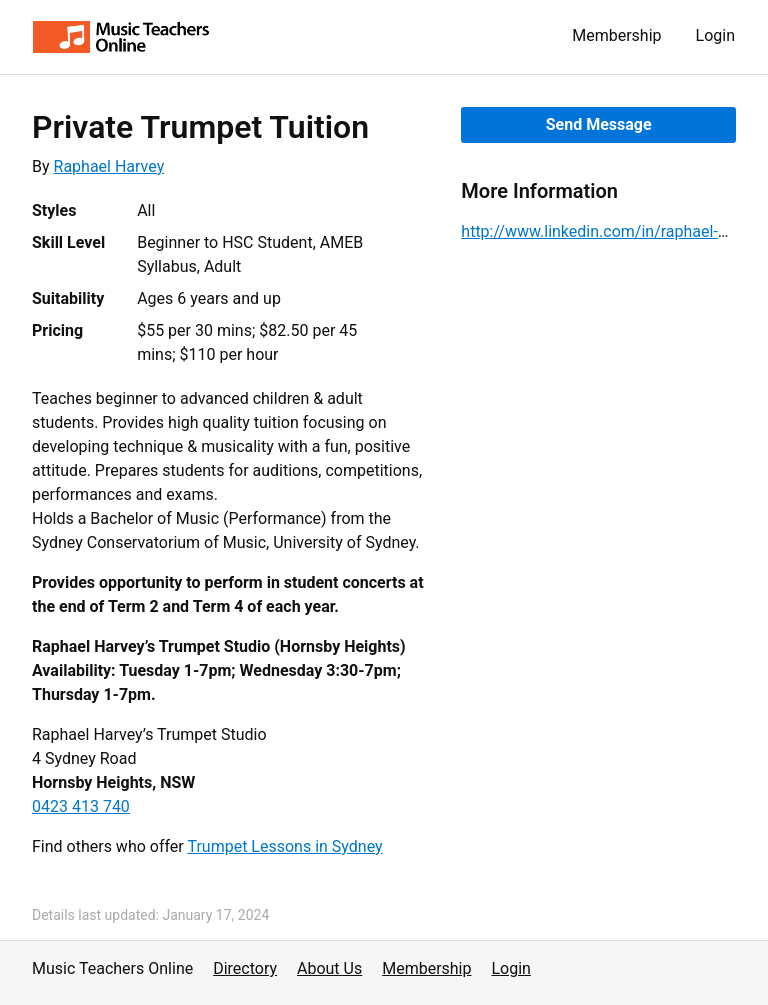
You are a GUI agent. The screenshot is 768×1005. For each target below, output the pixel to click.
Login (715, 35)
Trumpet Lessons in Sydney (284, 846)
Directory (245, 968)
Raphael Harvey (109, 166)
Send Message (599, 124)
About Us (329, 968)
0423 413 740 (81, 806)
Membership (616, 35)
